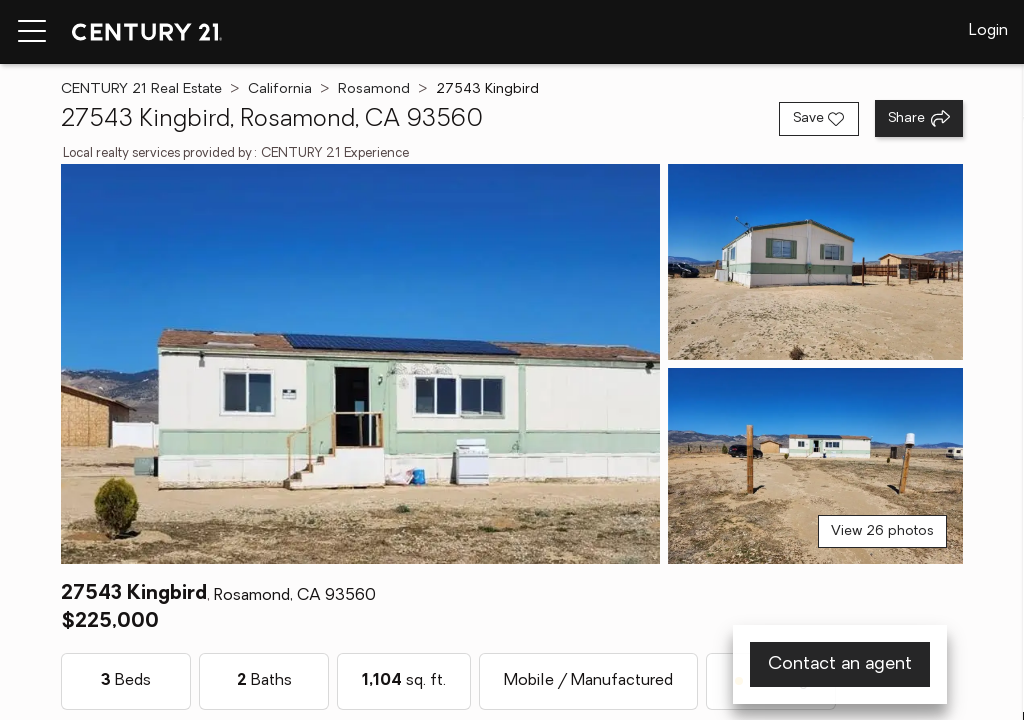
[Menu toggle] (32, 32)
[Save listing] (819, 119)
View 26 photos (882, 531)
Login (988, 31)
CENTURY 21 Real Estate (141, 89)
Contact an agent (840, 664)
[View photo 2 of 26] (815, 262)
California (280, 89)
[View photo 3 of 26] (815, 466)
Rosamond (374, 89)
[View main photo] (360, 364)
